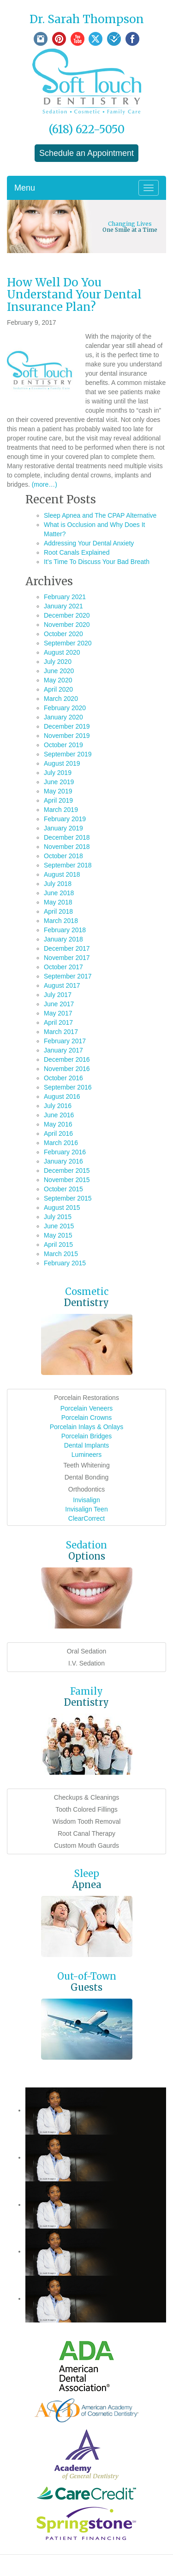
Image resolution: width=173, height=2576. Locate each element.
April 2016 (58, 1133)
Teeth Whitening (86, 1465)
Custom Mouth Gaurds (86, 1845)
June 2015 (59, 1226)
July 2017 (58, 994)
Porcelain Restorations (86, 1397)
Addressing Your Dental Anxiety (89, 543)
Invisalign (86, 1500)
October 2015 (63, 1189)
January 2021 (63, 606)
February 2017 (65, 1041)
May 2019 (58, 791)
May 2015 (58, 1235)
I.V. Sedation (86, 1663)
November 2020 (67, 624)
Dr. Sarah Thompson (87, 19)
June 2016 (59, 1115)
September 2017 (68, 976)
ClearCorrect (86, 1518)
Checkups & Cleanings (86, 1797)
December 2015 (67, 1170)
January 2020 (63, 717)
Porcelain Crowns (86, 1417)
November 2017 (67, 957)
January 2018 (63, 939)
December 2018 (67, 837)
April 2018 (58, 911)
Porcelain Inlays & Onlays (87, 1426)
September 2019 (68, 754)
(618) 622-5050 (86, 129)
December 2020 (67, 615)
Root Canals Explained (76, 552)
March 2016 (61, 1142)
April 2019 (58, 800)
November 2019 (67, 735)
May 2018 (58, 902)
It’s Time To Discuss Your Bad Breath (96, 561)
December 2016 (67, 1059)
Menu (24, 187)
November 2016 (67, 1068)
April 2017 (58, 1022)
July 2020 (58, 661)
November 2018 (67, 846)
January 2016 (63, 1161)
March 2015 (61, 1253)
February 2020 (65, 708)
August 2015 (62, 1207)
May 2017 (58, 1013)
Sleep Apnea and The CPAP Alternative (100, 515)
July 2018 (58, 883)
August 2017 (62, 985)
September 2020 (68, 643)
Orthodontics (86, 1489)
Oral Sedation (87, 1651)
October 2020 (63, 634)
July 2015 (58, 1216)
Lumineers (86, 1454)
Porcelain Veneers (86, 1408)
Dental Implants (86, 1445)
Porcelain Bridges (86, 1436)
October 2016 (63, 1078)
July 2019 (58, 772)
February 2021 (65, 597)
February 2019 (65, 819)
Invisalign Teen (86, 1509)
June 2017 (59, 1004)
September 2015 (68, 1198)
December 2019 (67, 726)
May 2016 (58, 1124)
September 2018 (68, 865)
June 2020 (59, 671)
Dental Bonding (87, 1477)
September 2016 (68, 1087)
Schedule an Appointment (86, 153)
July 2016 (58, 1105)
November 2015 (67, 1179)
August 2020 (62, 652)
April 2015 (58, 1244)
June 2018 (59, 893)
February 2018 (65, 930)
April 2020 (58, 689)
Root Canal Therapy (86, 1833)
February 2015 (65, 1263)
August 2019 (62, 763)
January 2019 (63, 828)
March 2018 (61, 920)
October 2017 (63, 967)
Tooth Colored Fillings (86, 1809)
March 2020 (61, 698)
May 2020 (58, 680)
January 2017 (63, 1050)
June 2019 (59, 782)
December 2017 (67, 948)
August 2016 (62, 1096)
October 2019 (63, 745)
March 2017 (61, 1031)
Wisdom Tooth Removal (87, 1821)
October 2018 (63, 856)
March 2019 (61, 809)
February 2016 (65, 1152)
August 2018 (62, 874)
